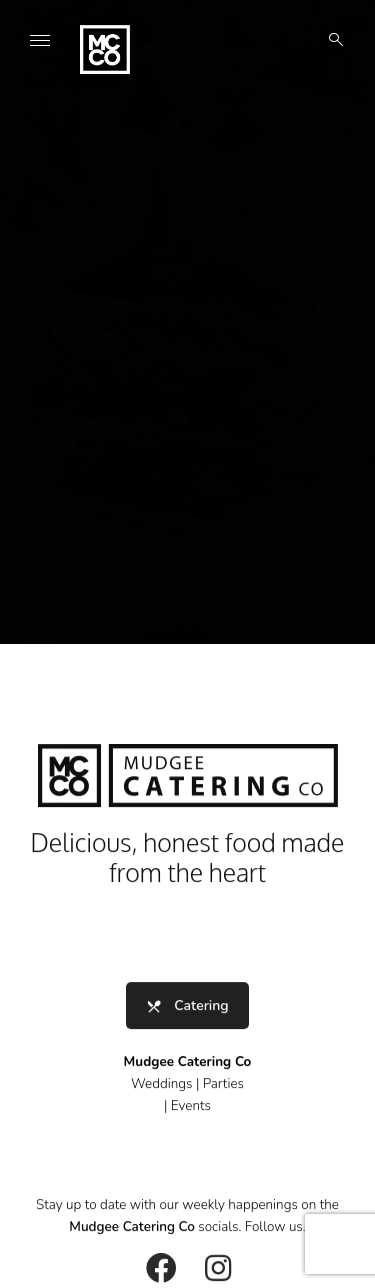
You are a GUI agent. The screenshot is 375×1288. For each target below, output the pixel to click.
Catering (187, 1010)
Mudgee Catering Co (132, 1232)
